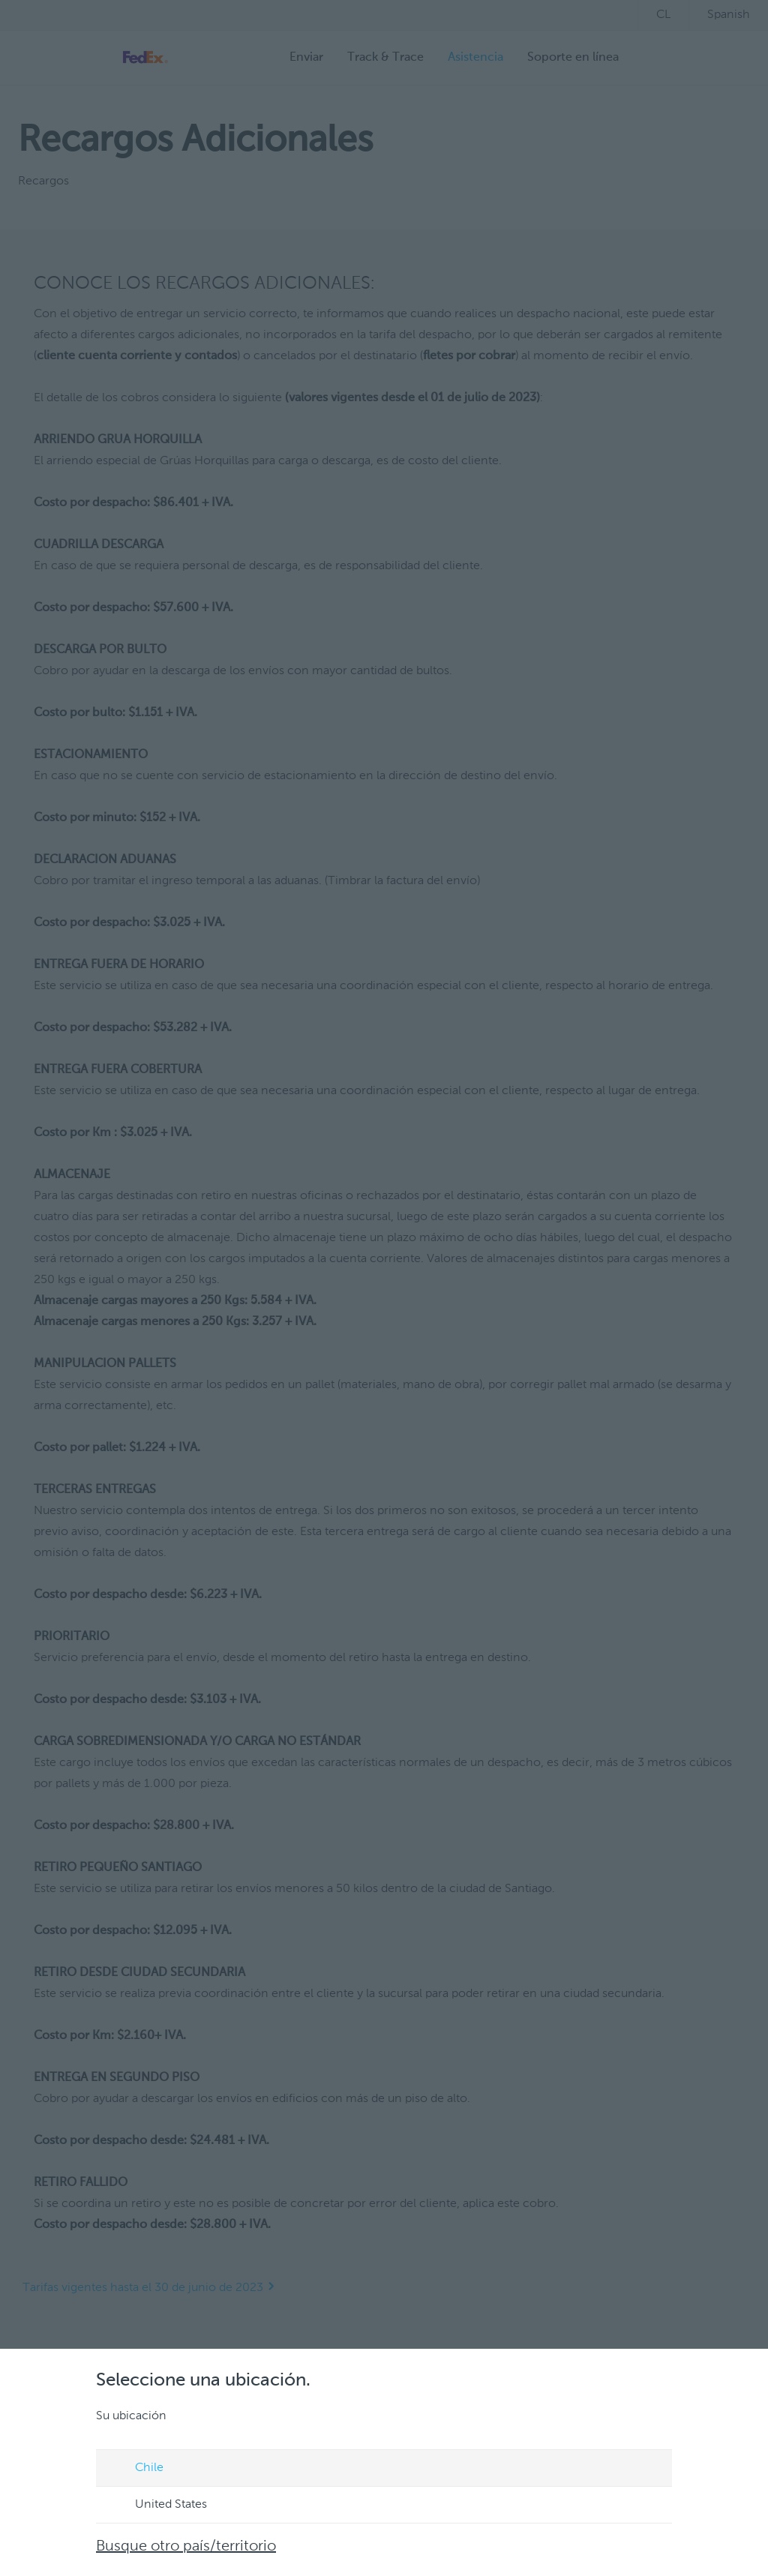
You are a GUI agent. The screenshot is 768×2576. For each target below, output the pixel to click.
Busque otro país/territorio (186, 2546)
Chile (135, 2469)
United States (156, 2505)
